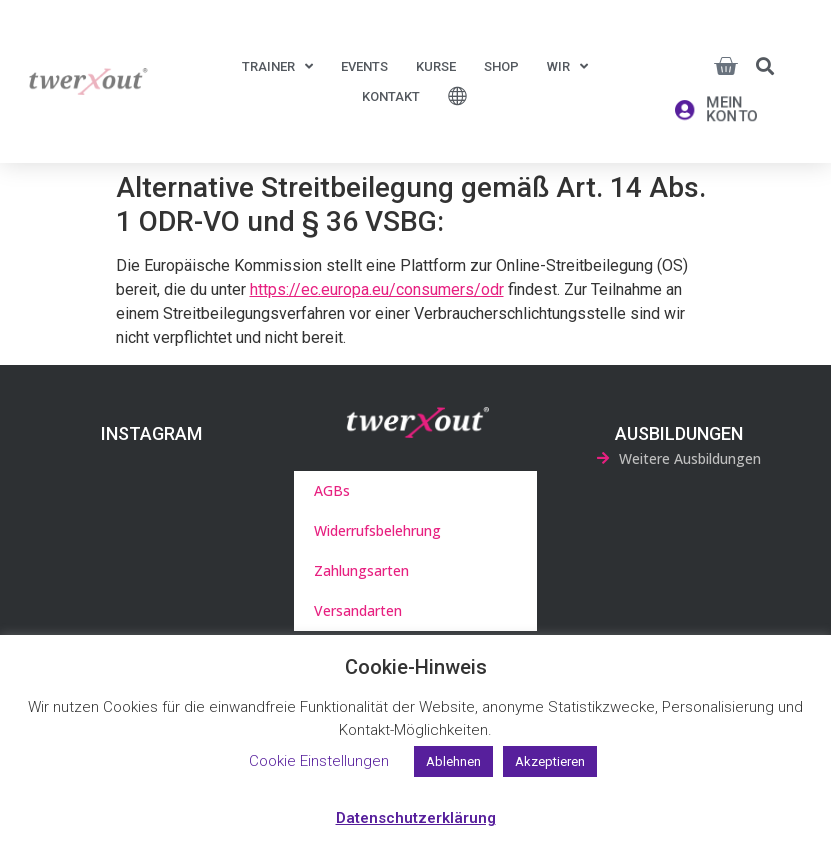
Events (364, 66)
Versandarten (358, 610)
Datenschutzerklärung (416, 818)
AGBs (332, 490)
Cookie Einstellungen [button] (319, 761)
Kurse (436, 66)
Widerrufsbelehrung (377, 530)
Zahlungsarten (361, 570)
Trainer (277, 67)
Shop (501, 66)
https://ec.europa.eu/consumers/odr (377, 289)
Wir (567, 67)
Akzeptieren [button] (550, 761)
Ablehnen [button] (453, 761)
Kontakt (391, 96)
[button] (765, 66)
